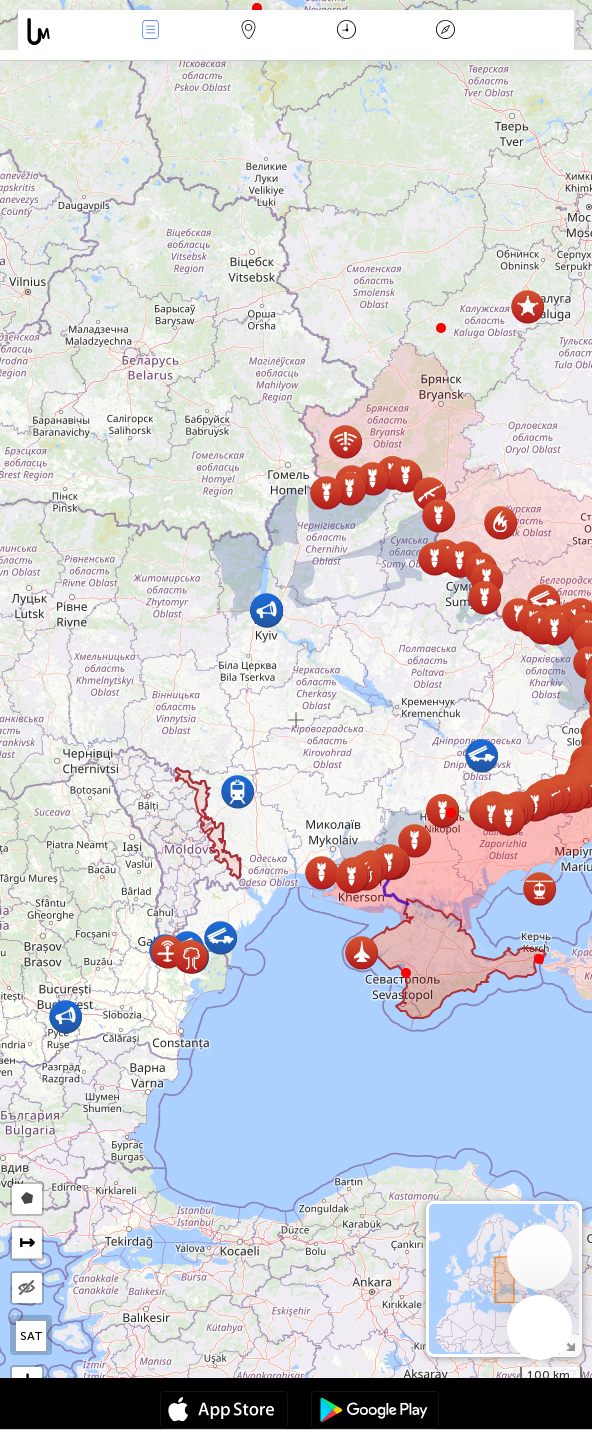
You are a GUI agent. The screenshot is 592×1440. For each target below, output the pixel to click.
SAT (31, 1336)
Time (346, 31)
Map (249, 31)
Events (150, 31)
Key (445, 31)
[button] (451, 813)
